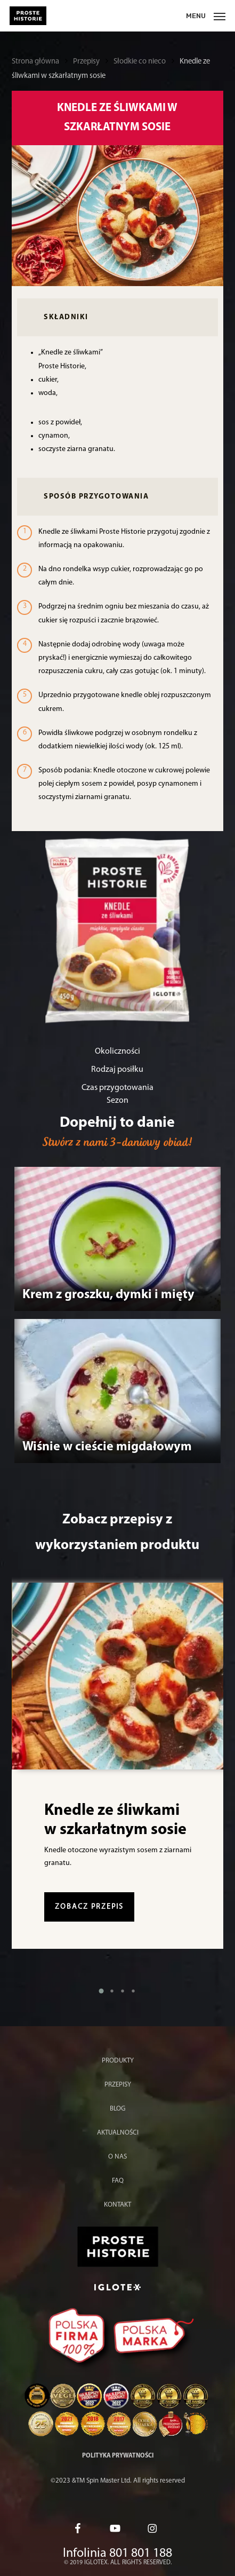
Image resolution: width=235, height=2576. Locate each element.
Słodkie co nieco (140, 62)
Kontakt (117, 2204)
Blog (117, 2108)
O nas (117, 2156)
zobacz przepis (89, 1907)
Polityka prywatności (117, 2456)
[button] (101, 1991)
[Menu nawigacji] (205, 16)
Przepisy (86, 62)
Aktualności (118, 2132)
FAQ (118, 2180)
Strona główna (35, 62)
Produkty (118, 2060)
